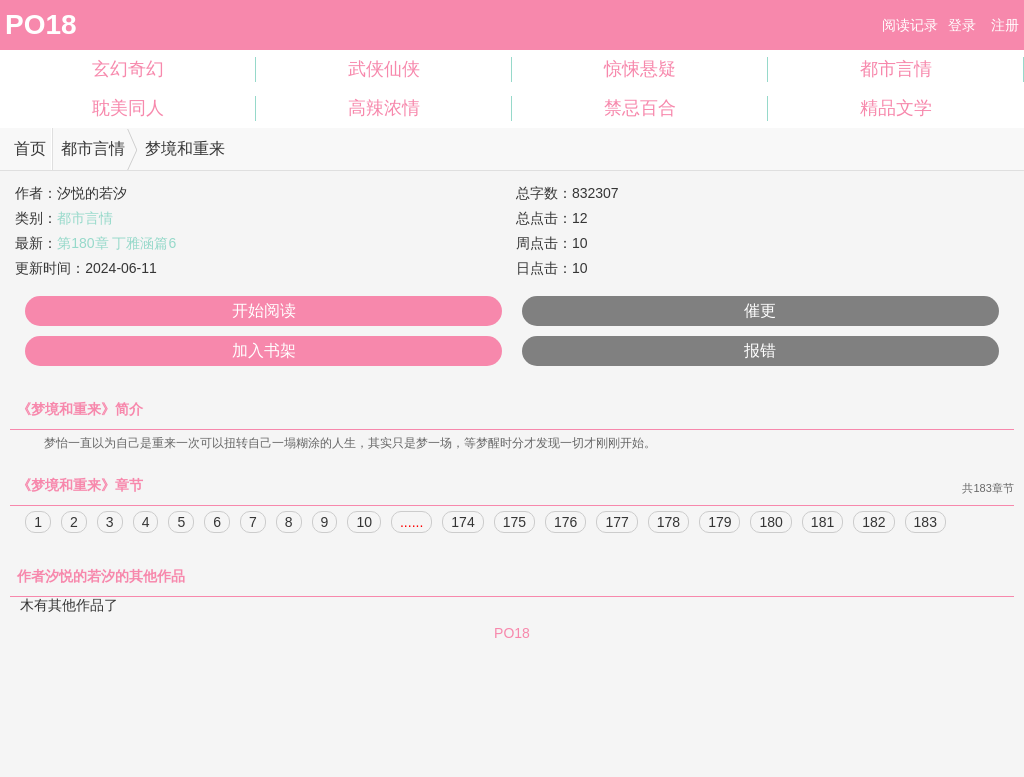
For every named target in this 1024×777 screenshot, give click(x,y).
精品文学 (896, 108)
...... (411, 523)
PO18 (41, 24)
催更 (760, 310)
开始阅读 (264, 310)
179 (719, 523)
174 (462, 523)
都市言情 (896, 69)
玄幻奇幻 (128, 69)
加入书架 (264, 350)
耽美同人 (128, 108)
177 (616, 523)
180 (770, 523)
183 (925, 523)
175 (514, 523)
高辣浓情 (384, 108)
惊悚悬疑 (640, 69)
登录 (962, 25)
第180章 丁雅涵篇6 (116, 243)
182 (873, 523)
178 (668, 523)
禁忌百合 (640, 108)
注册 (1005, 25)
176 (565, 523)
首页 (30, 148)
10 (364, 523)
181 (822, 523)
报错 (760, 350)
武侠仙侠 (384, 69)
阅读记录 (910, 25)
